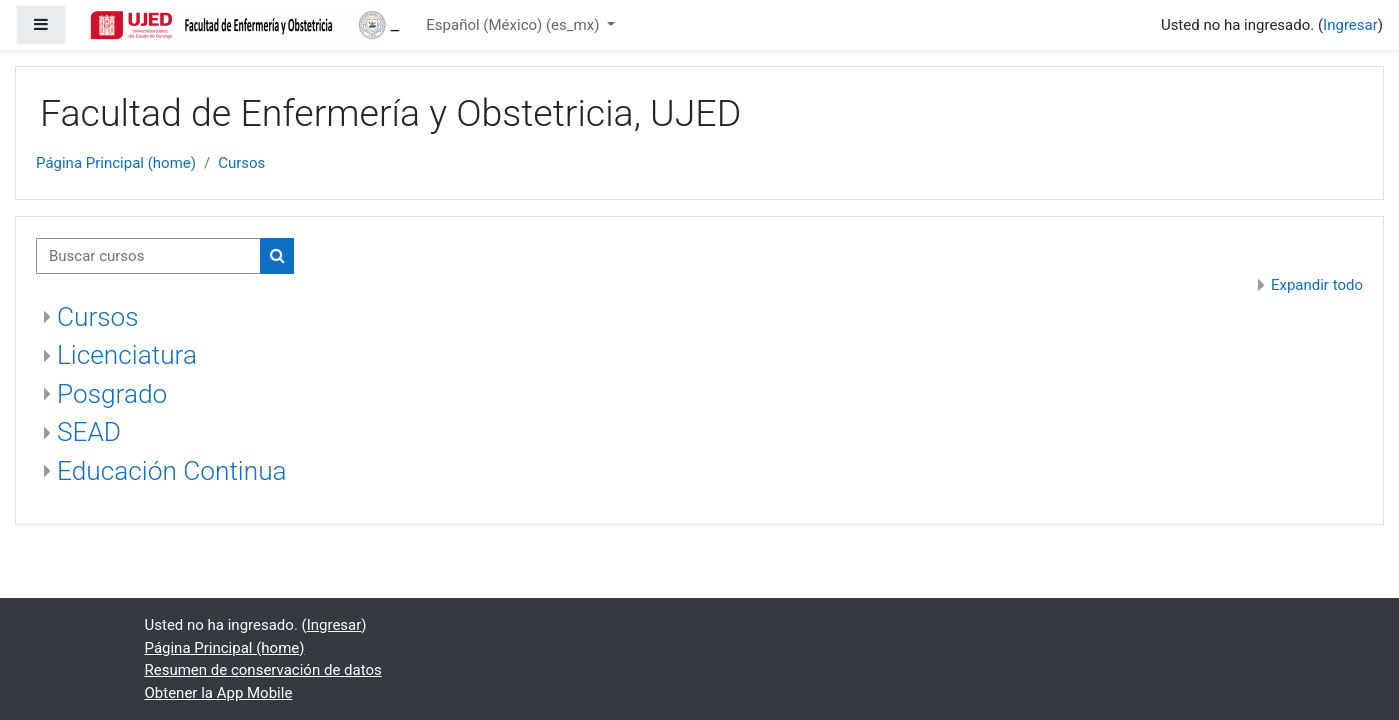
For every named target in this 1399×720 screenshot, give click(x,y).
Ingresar (1350, 25)
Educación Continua (172, 471)
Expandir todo (1317, 285)
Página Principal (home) (116, 163)
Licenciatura (127, 355)
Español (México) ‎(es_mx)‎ (514, 25)
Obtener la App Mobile (219, 693)
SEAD (89, 432)
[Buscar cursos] (148, 256)
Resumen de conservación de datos (263, 670)
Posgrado (112, 394)
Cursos (241, 163)
